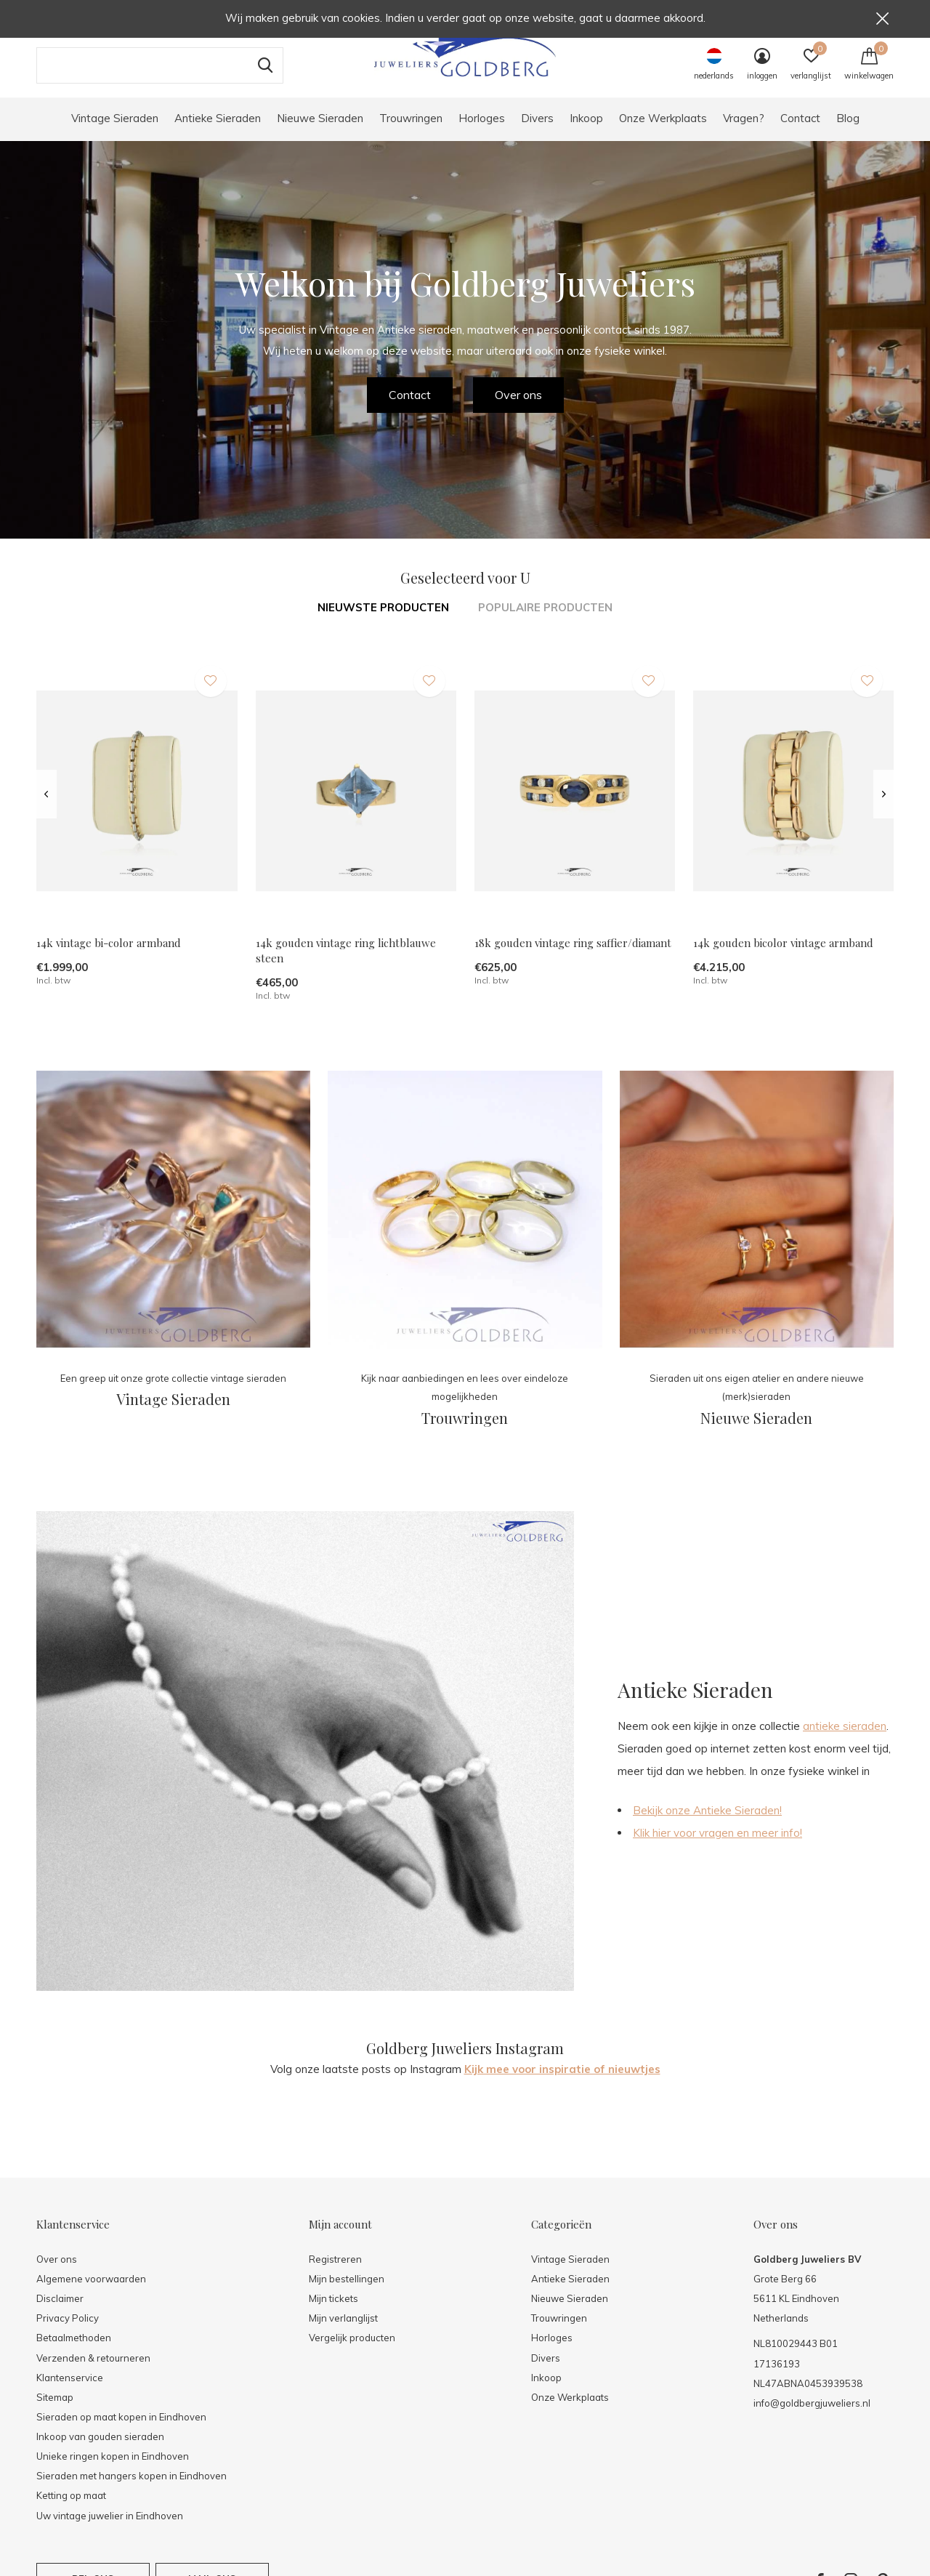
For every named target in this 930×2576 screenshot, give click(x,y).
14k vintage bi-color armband (108, 958)
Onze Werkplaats (663, 133)
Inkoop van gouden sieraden (100, 2451)
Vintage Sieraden (114, 133)
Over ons (518, 409)
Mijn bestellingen (346, 2293)
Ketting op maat (71, 2510)
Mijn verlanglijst (343, 2332)
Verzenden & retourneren (93, 2372)
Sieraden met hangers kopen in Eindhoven (131, 2490)
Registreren (335, 2273)
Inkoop (586, 133)
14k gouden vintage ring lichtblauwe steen (346, 966)
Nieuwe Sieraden (320, 133)
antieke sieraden (844, 1740)
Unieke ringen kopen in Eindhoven (112, 2470)
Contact (800, 133)
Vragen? (743, 133)
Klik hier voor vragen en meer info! (717, 1847)
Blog (848, 133)
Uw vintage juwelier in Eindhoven (109, 2530)
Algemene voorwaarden (91, 2293)
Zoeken (263, 80)
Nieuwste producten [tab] (383, 622)
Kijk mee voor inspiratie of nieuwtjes (562, 2083)
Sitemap (54, 2412)
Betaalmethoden (73, 2352)
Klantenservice (69, 2392)
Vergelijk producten (352, 2352)
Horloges (481, 133)
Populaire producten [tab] (545, 622)
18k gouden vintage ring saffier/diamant (572, 958)
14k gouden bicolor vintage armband (783, 958)
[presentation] (46, 809)
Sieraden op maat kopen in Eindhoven (121, 2431)
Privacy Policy (67, 2332)
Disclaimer (60, 2313)
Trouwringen (410, 133)
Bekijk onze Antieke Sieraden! (707, 1825)
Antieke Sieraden (217, 133)
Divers (537, 133)
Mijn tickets (333, 2313)
